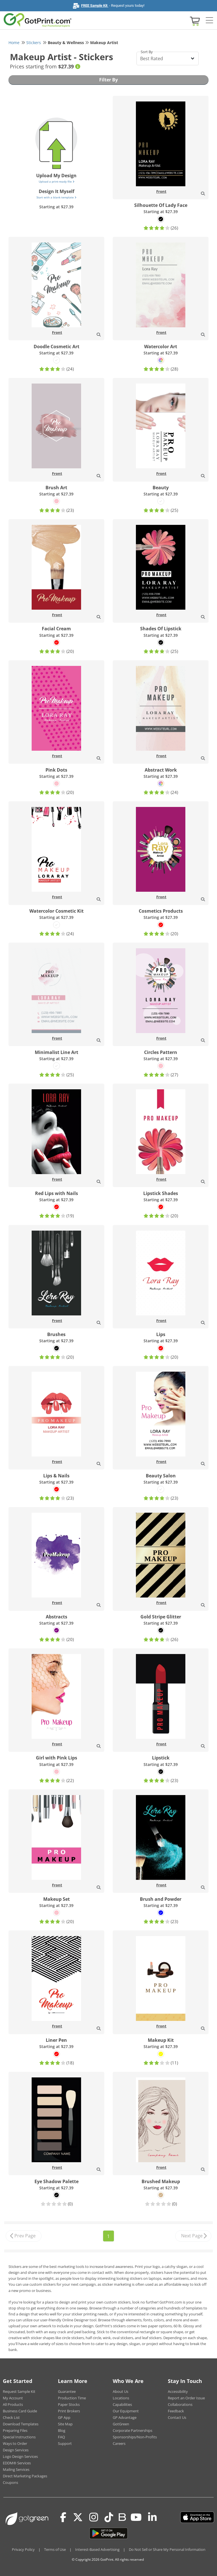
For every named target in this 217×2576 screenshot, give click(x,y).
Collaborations (180, 2404)
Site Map (65, 2423)
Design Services (16, 2449)
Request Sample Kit (19, 2391)
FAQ (61, 2436)
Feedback (176, 2410)
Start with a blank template (56, 197)
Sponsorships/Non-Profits (135, 2436)
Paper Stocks (69, 2404)
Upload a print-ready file (56, 181)
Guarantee (67, 2391)
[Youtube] (136, 2517)
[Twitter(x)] (77, 2517)
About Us (120, 2391)
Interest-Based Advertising (97, 2549)
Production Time (72, 2397)
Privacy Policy (23, 2549)
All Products (13, 2404)
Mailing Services (16, 2469)
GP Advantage (124, 2417)
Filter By (108, 80)
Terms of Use (55, 2549)
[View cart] (194, 20)
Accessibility (178, 2391)
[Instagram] (93, 2517)
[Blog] (121, 2516)
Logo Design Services (20, 2456)
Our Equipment (126, 2410)
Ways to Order (15, 2443)
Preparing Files (15, 2430)
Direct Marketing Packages (25, 2475)
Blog (61, 2430)
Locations (121, 2397)
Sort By (147, 51)
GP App (64, 2417)
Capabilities (122, 2404)
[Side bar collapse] (209, 20)
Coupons (10, 2482)
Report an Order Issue (186, 2397)
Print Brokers (69, 2410)
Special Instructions (19, 2436)
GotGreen (121, 2423)
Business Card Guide (20, 2410)
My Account (13, 2397)
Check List (11, 2417)
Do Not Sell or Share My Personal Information (167, 2549)
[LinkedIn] (152, 2517)
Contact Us (177, 2417)
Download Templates (20, 2423)
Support (65, 2443)
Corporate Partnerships (132, 2430)
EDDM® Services (17, 2462)
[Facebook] (63, 2517)
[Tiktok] (109, 2517)
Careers (119, 2443)
